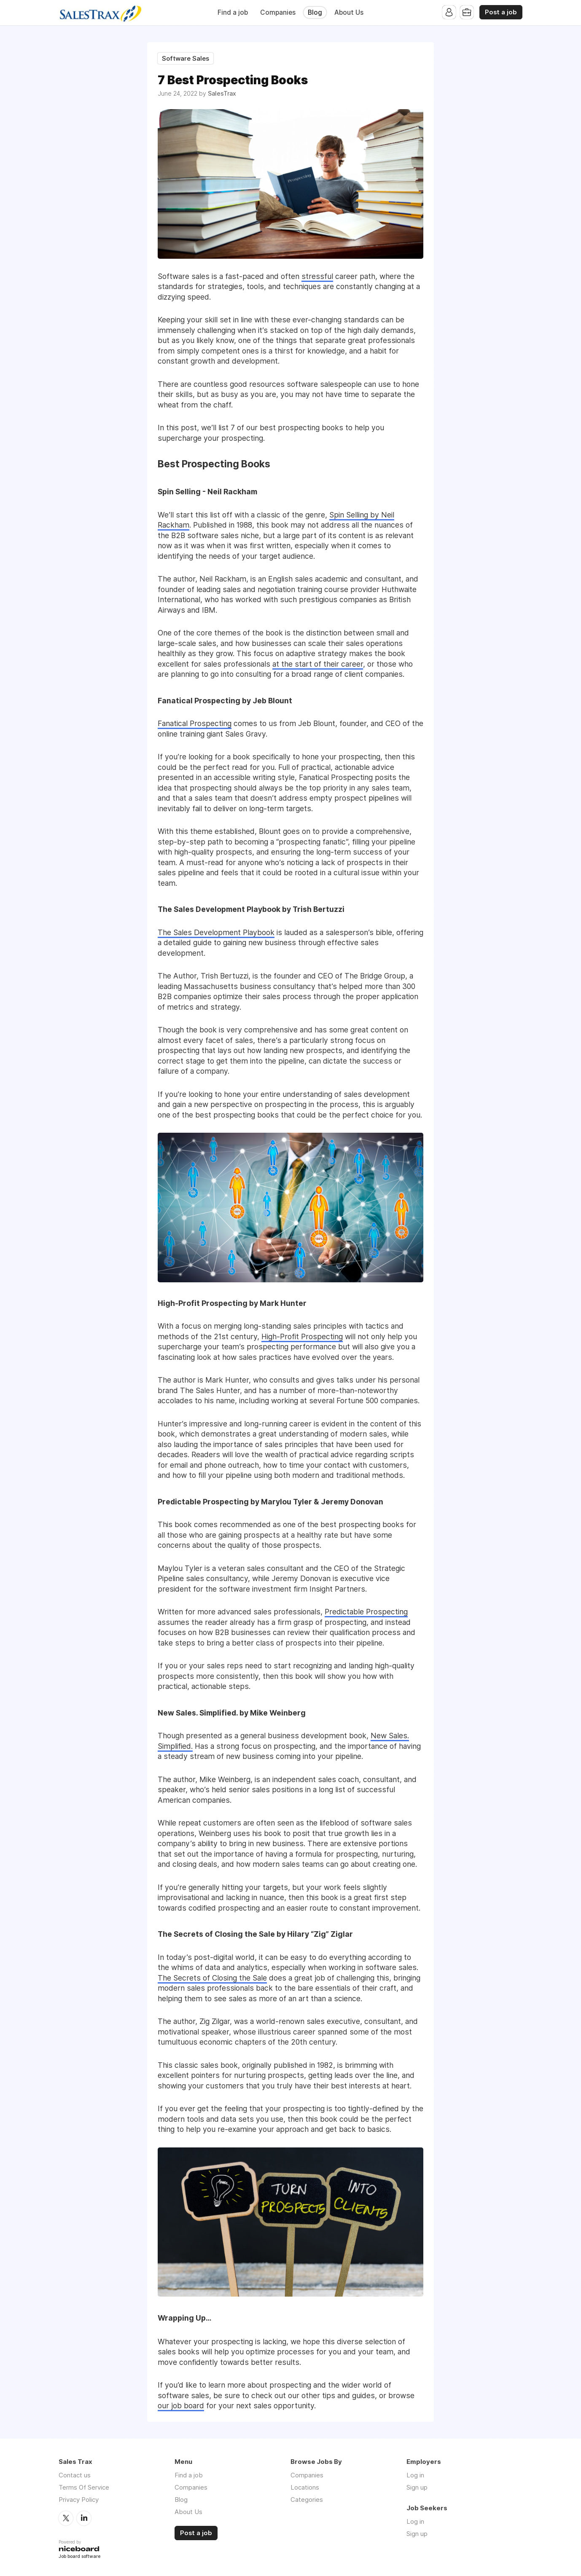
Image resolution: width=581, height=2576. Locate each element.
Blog (315, 12)
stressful (317, 276)
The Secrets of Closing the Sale (212, 1977)
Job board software (79, 2557)
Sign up (417, 2487)
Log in (415, 2475)
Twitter (66, 2518)
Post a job (501, 12)
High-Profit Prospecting (302, 1336)
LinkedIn (84, 2518)
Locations (304, 2487)
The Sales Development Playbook (216, 932)
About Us (348, 12)
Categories (306, 2500)
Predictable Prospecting (366, 1611)
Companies (278, 12)
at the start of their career (317, 663)
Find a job (233, 12)
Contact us (75, 2475)
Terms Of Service (84, 2487)
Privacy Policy (79, 2500)
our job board (181, 2405)
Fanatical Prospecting (194, 723)
